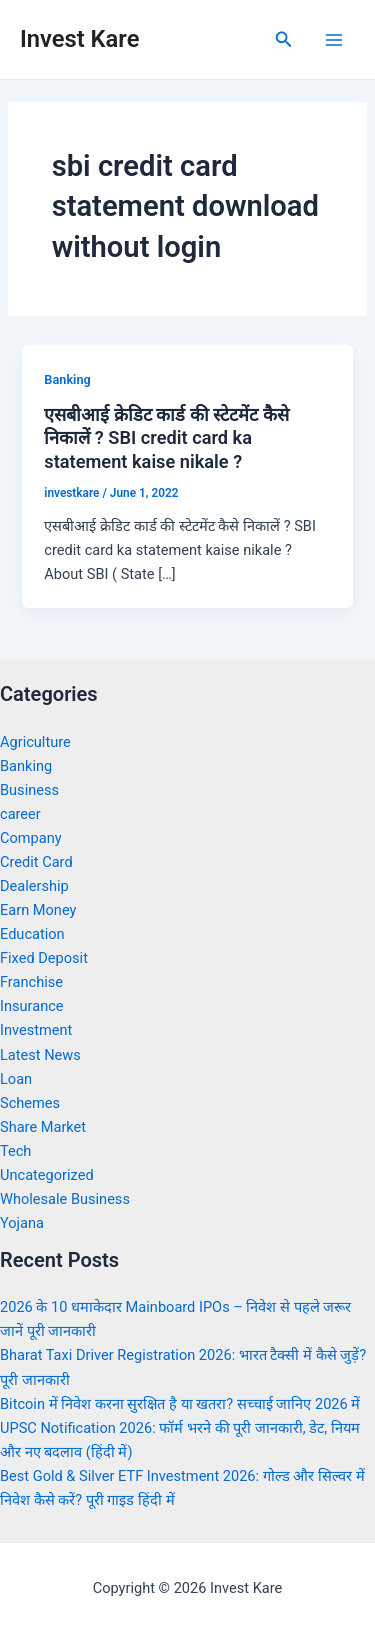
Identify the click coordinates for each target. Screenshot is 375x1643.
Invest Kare (79, 39)
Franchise (31, 982)
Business (29, 790)
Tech (15, 1151)
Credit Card (36, 862)
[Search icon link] (284, 39)
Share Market (43, 1127)
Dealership (34, 886)
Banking (67, 379)
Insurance (32, 1006)
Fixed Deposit (44, 958)
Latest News (40, 1055)
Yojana (22, 1223)
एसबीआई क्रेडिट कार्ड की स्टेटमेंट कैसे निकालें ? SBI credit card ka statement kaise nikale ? (166, 438)
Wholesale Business (65, 1199)
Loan (16, 1079)
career (20, 814)
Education (32, 934)
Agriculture (35, 742)
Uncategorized (47, 1175)
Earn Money (38, 910)
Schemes (30, 1103)
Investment (36, 1030)
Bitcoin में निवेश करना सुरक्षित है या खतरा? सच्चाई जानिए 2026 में (180, 1404)
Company (31, 838)
